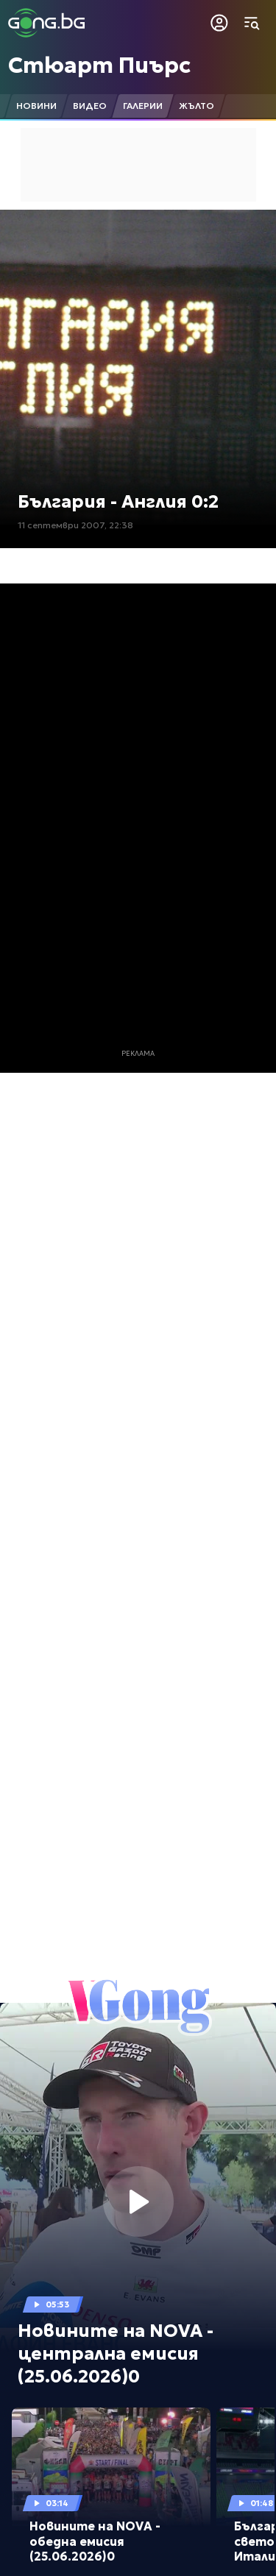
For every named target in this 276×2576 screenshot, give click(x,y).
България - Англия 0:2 (118, 502)
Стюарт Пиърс (99, 65)
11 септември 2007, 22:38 (75, 525)
